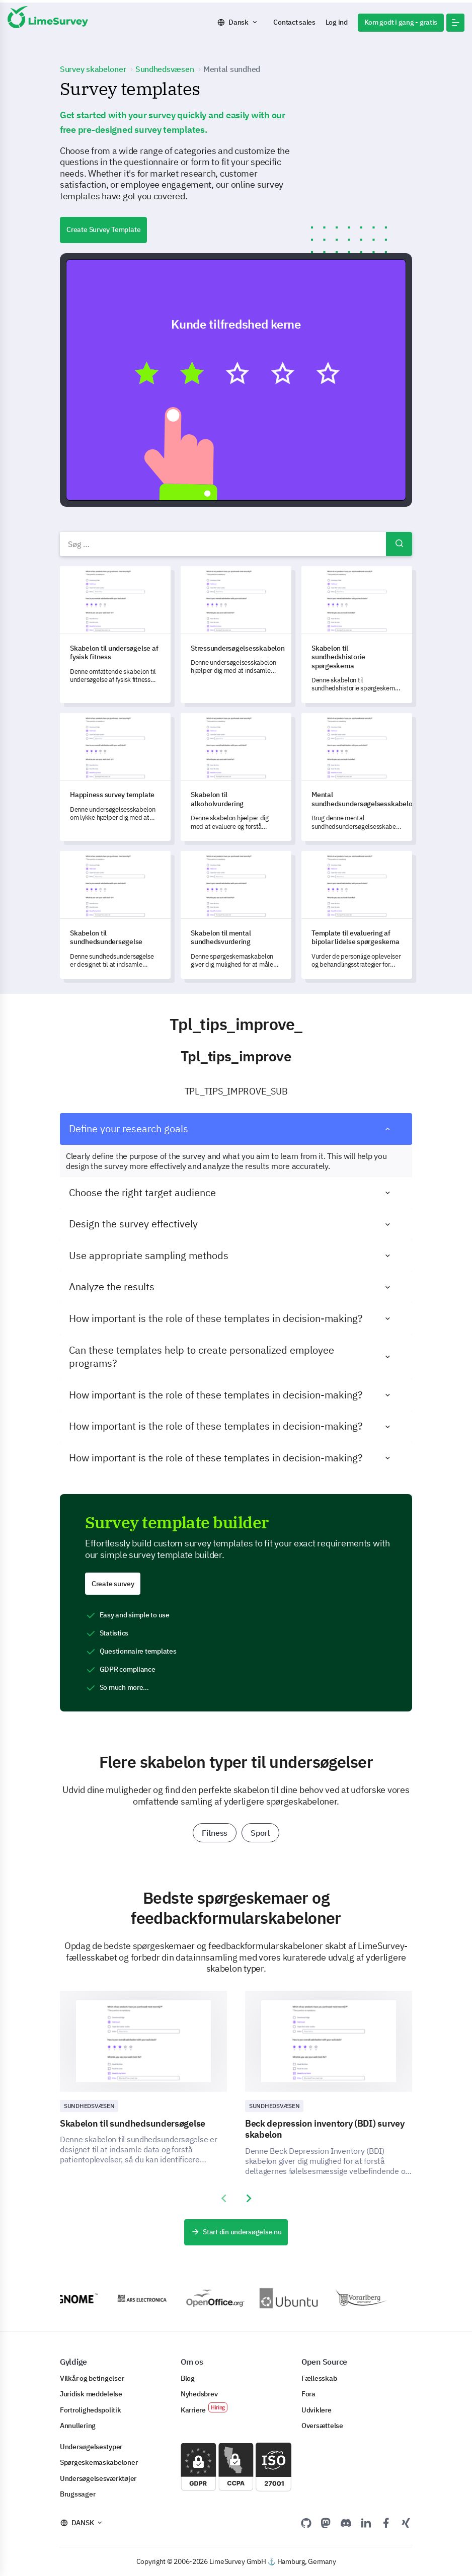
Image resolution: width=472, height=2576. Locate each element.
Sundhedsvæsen (89, 2106)
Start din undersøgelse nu (236, 2231)
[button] (455, 23)
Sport (260, 1833)
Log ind (337, 22)
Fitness (214, 1833)
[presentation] (223, 2199)
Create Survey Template (103, 229)
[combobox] (236, 544)
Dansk (238, 22)
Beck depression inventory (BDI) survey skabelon (324, 2129)
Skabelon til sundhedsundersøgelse (132, 2123)
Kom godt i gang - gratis (400, 22)
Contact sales (294, 22)
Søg (399, 544)
